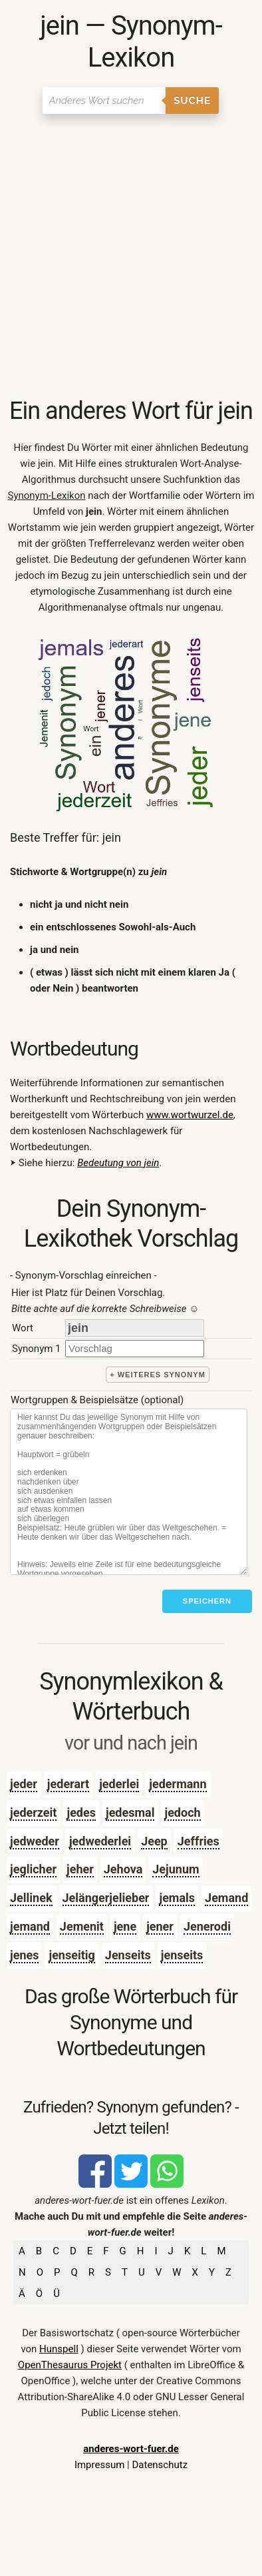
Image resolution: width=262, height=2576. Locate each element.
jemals (177, 1898)
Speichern (207, 1601)
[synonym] (134, 1348)
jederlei (119, 1784)
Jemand (226, 1898)
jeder (23, 1784)
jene (125, 1926)
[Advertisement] (131, 258)
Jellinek (31, 1898)
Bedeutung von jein (118, 1163)
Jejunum (175, 1869)
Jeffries (198, 1841)
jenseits (182, 1955)
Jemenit (82, 1926)
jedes (81, 1812)
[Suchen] (104, 100)
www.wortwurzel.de (189, 1115)
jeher (80, 1869)
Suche (192, 101)
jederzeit (33, 1812)
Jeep (154, 1841)
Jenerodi (207, 1926)
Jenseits (128, 1955)
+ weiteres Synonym (157, 1375)
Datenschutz (160, 2465)
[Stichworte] (128, 1492)
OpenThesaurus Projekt (70, 2365)
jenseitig (71, 1955)
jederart (68, 1784)
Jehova (123, 1869)
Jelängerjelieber (106, 1898)
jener (160, 1926)
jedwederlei (100, 1841)
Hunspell (58, 2349)
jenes (24, 1955)
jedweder (34, 1841)
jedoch (182, 1812)
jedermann (177, 1784)
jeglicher (33, 1869)
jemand (30, 1926)
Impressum (99, 2465)
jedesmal (130, 1812)
